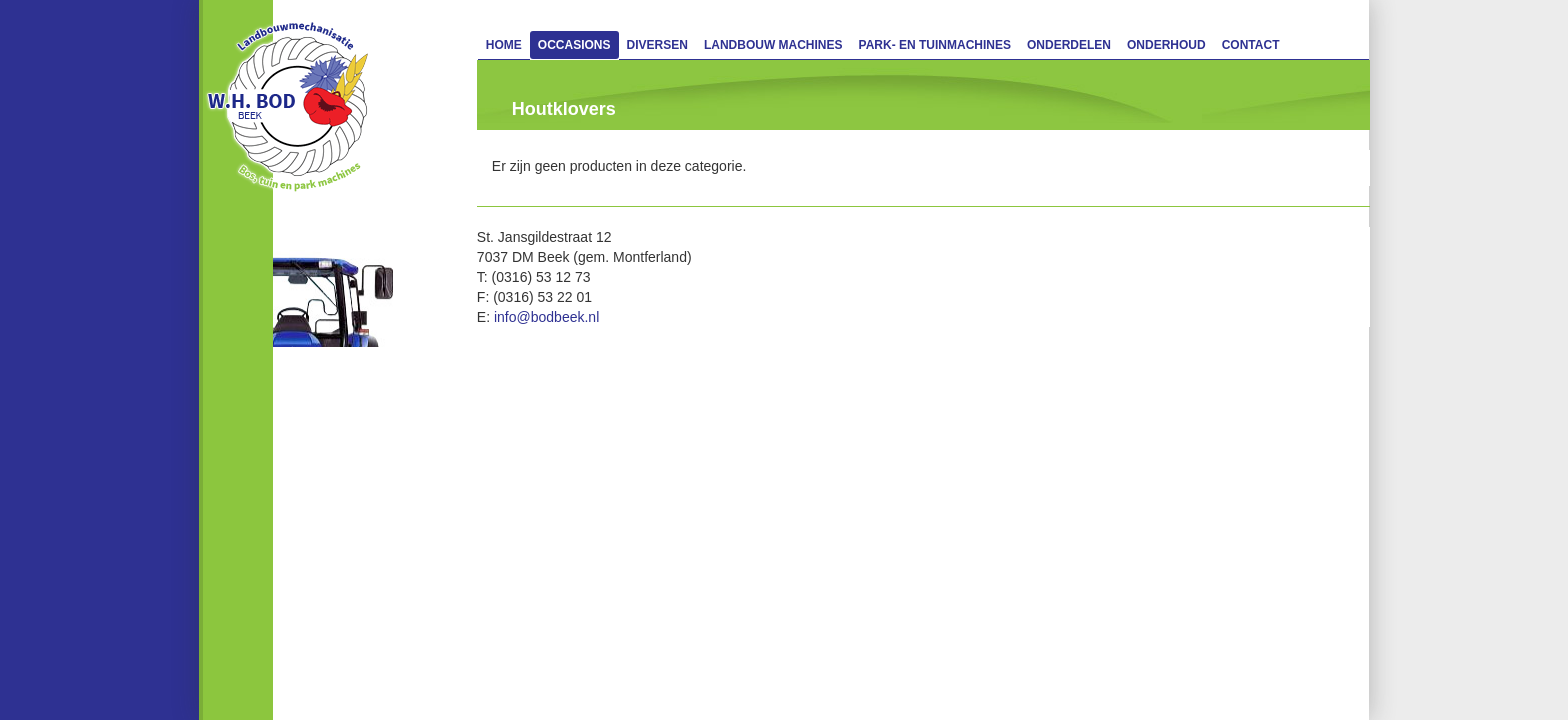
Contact (1251, 45)
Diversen (657, 45)
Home (504, 45)
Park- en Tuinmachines (935, 45)
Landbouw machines (773, 45)
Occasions (574, 45)
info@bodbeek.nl (546, 317)
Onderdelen (1069, 45)
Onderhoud (1166, 45)
